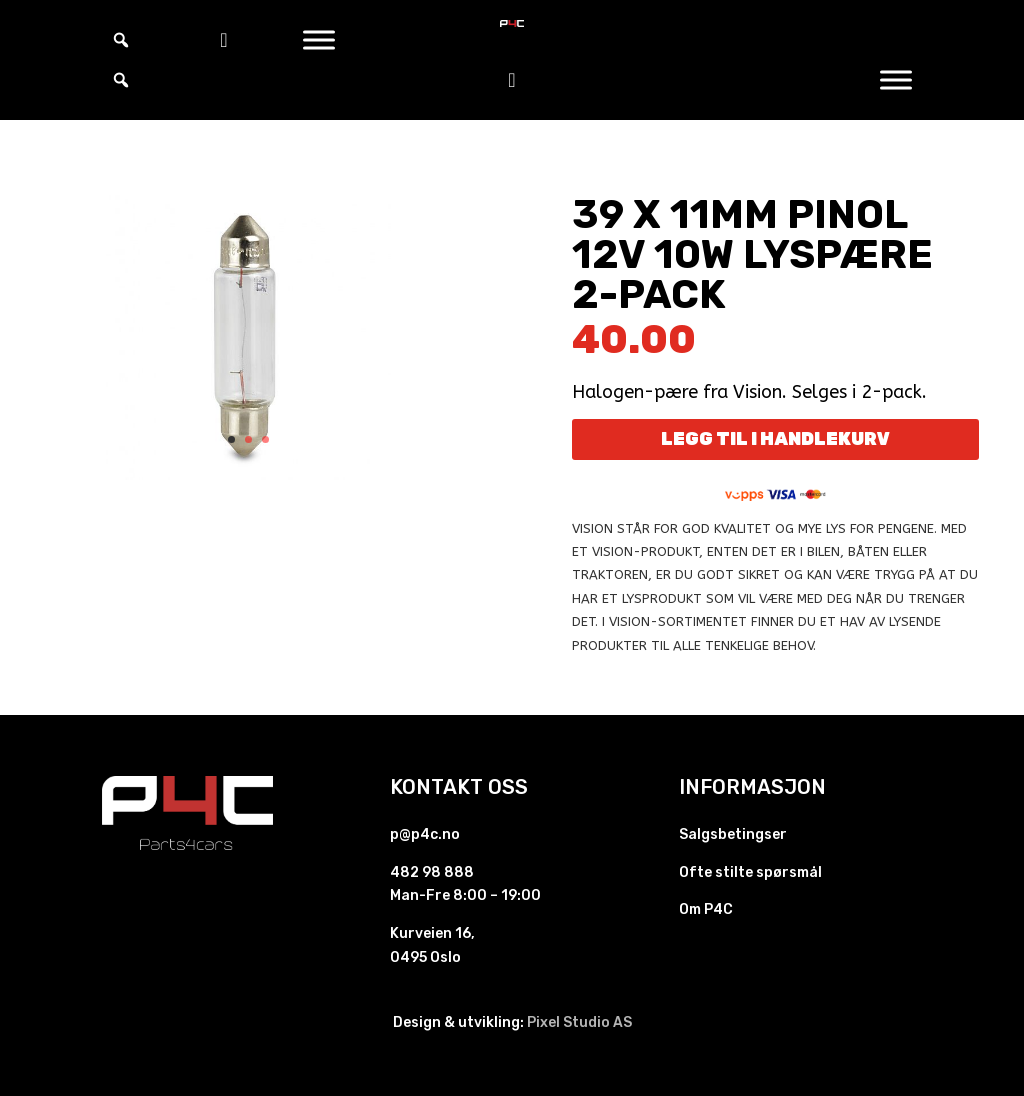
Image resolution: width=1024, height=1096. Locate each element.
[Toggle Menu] (319, 39)
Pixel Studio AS (579, 1022)
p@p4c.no (425, 834)
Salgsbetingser (733, 834)
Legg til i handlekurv (775, 439)
